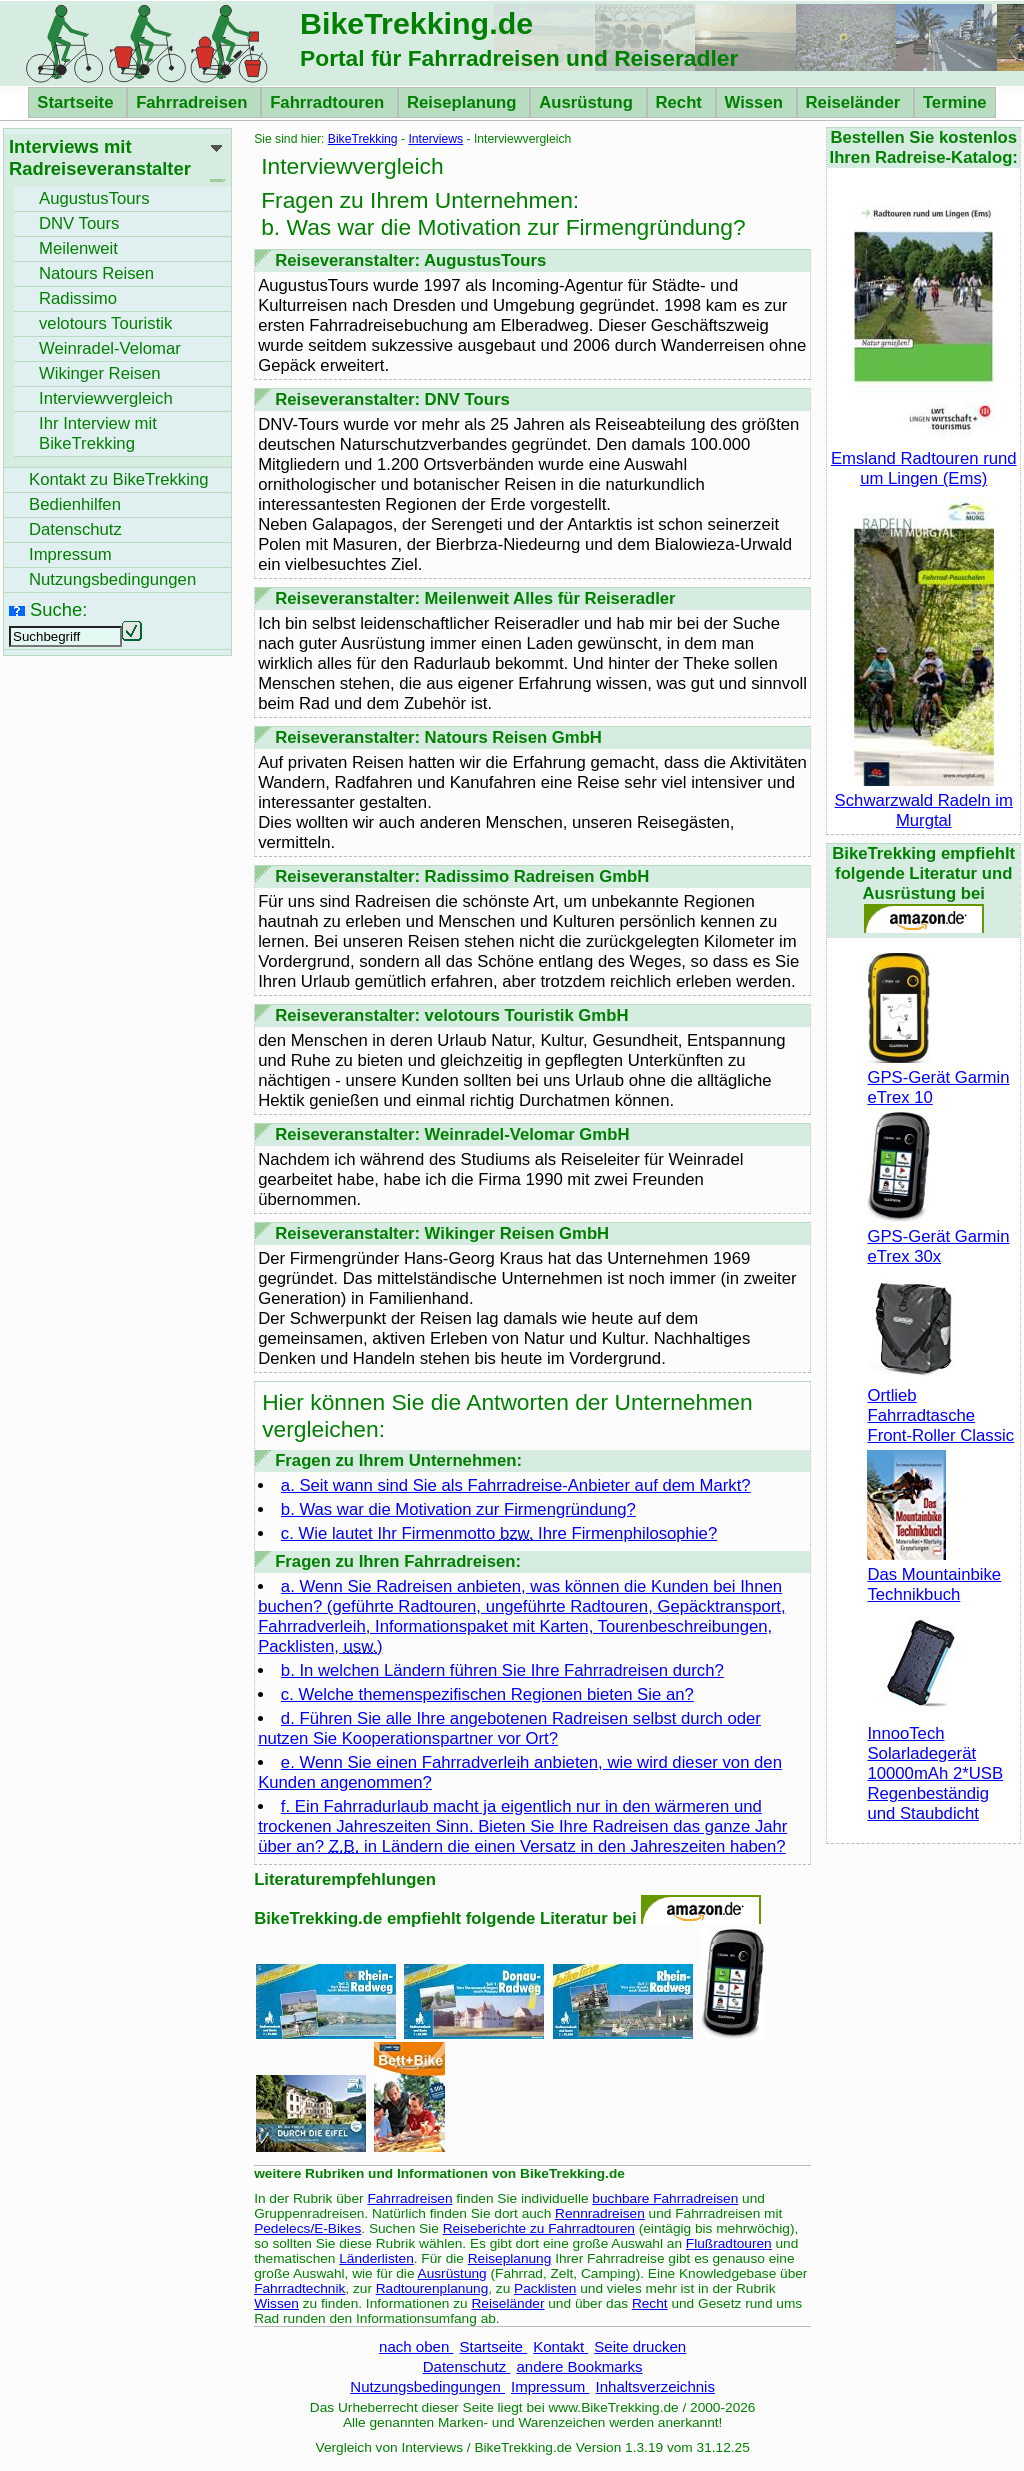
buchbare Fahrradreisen (665, 2198)
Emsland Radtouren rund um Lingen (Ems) (924, 458)
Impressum (550, 2386)
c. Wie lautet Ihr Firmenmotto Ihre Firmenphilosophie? (499, 1533)
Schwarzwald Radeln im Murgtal (924, 800)
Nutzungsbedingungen (427, 2386)
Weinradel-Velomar (110, 348)
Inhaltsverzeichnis (654, 2386)
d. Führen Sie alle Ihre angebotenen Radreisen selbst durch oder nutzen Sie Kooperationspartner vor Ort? (509, 1728)
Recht (681, 102)
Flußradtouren (729, 2243)
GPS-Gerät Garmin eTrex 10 (938, 1077)
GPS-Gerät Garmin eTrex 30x (938, 1236)
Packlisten (545, 2288)
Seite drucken (640, 2346)
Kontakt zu (119, 479)
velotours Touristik (105, 323)
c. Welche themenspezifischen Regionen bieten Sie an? (487, 1694)
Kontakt (560, 2346)
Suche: (58, 609)
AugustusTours (94, 198)
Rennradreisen (600, 2213)
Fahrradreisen (194, 102)
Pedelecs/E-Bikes (307, 2228)
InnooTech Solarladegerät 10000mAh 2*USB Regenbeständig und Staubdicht (935, 1763)
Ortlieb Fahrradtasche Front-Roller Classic (940, 1405)
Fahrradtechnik (299, 2288)
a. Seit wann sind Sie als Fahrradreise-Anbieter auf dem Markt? (516, 1485)
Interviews (435, 139)
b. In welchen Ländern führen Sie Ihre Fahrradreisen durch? (502, 1670)
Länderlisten (376, 2258)
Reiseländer (855, 102)
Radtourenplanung (432, 2288)
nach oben (416, 2346)
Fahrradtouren (329, 102)
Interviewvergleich (106, 398)
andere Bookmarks (579, 2366)
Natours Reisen (96, 273)
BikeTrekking (363, 139)
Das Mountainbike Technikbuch (934, 1574)
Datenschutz (467, 2366)
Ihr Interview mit (98, 433)
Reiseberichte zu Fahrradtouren (539, 2228)
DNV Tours (79, 223)
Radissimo (78, 298)
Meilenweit (78, 248)
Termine (955, 102)
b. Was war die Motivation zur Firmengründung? (458, 1509)
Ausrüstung (588, 102)
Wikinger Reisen (100, 373)
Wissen (756, 102)
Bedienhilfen (75, 504)
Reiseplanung (464, 102)
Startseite (77, 102)
